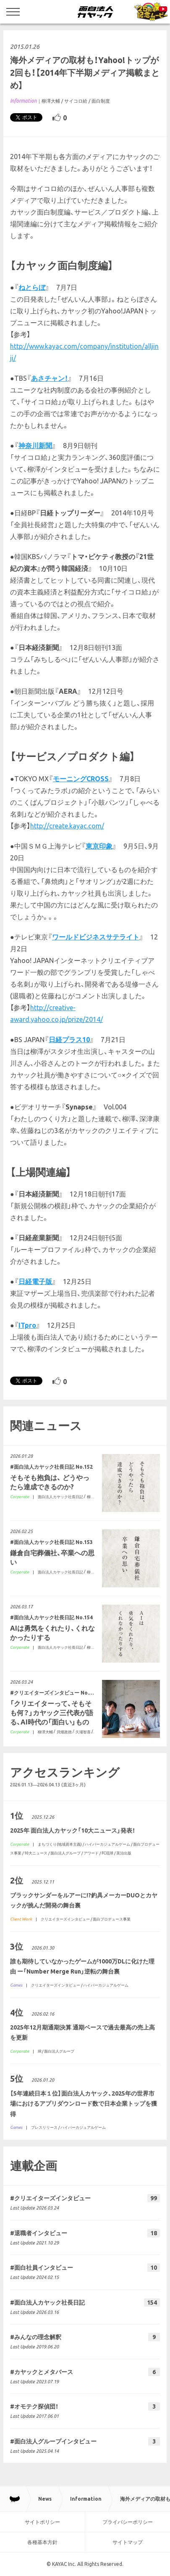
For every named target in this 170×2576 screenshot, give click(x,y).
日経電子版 (35, 1281)
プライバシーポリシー (127, 2522)
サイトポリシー (42, 2522)
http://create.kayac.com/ (67, 826)
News (45, 2499)
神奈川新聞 (35, 445)
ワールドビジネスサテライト (95, 937)
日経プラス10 (69, 1039)
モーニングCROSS (81, 779)
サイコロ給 (75, 100)
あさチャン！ (49, 378)
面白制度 (101, 100)
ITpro (27, 1325)
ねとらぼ (31, 287)
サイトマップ (127, 2542)
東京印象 (99, 846)
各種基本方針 (42, 2542)
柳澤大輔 (51, 100)
